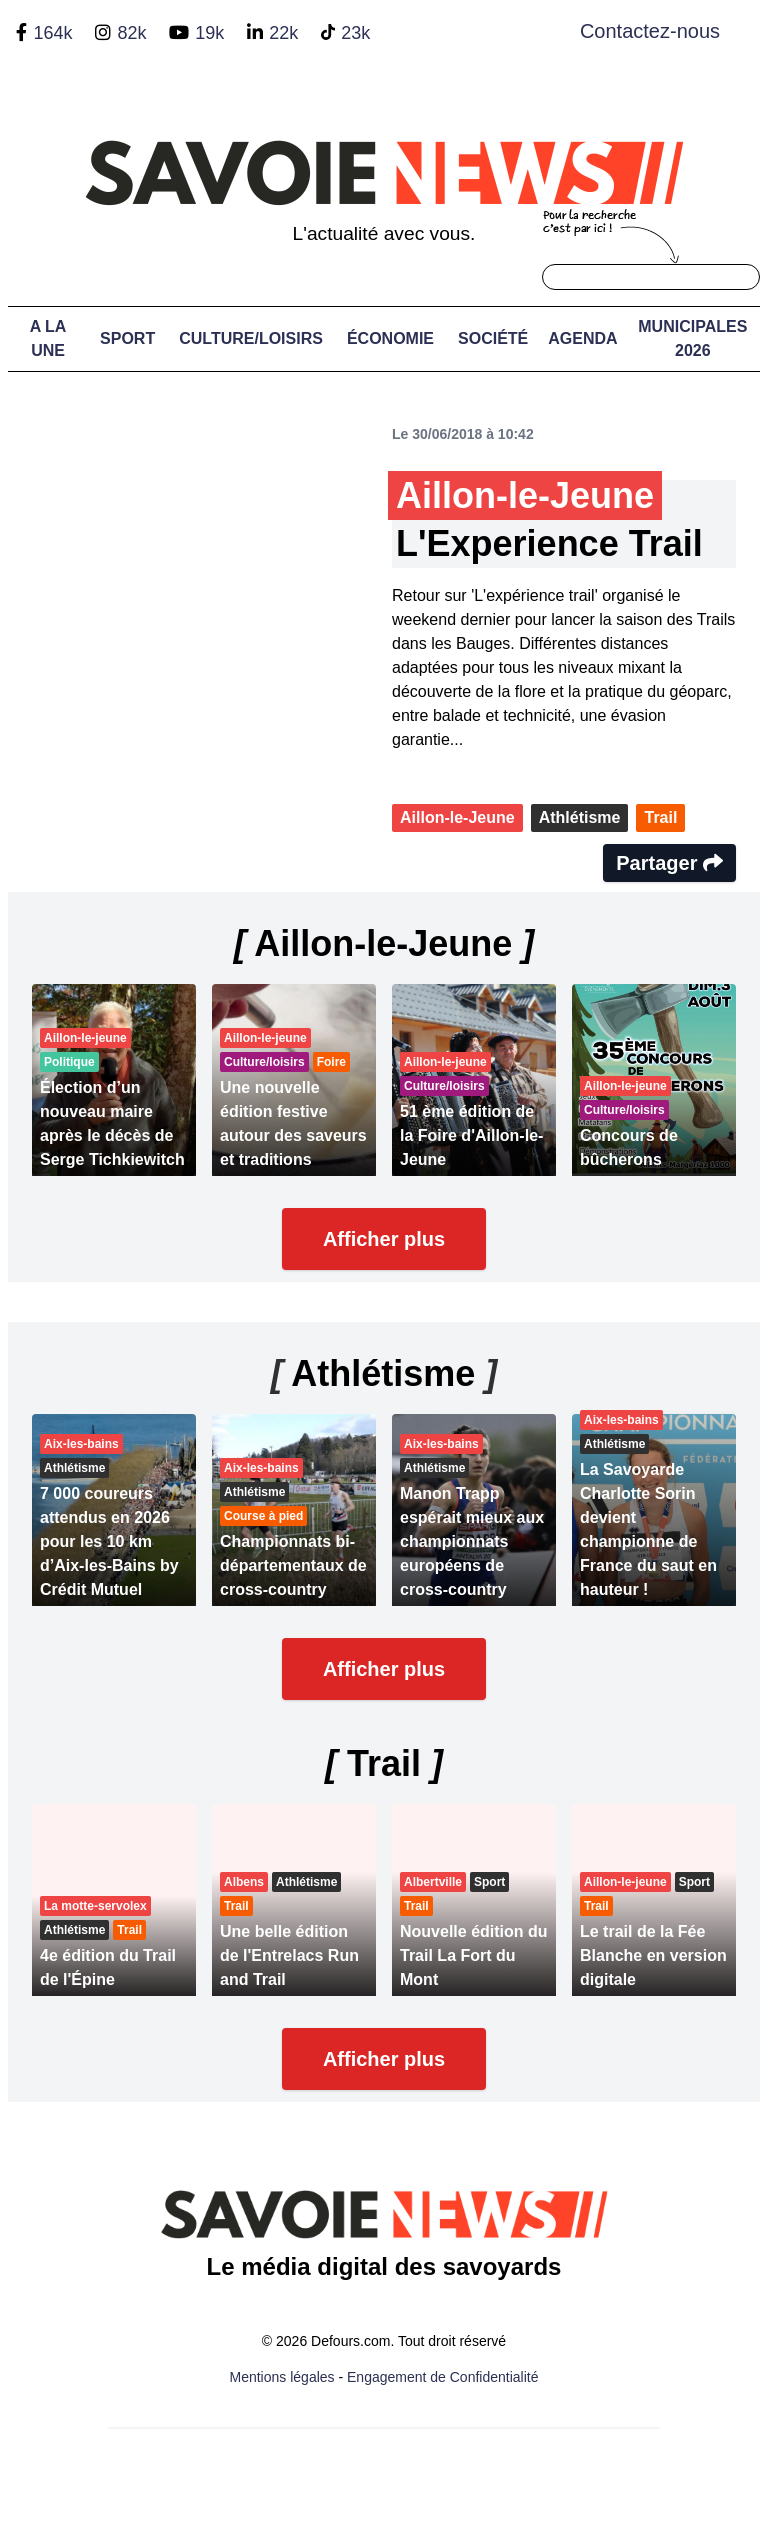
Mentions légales (282, 2377)
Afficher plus (384, 1239)
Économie (390, 338)
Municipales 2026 (692, 338)
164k (52, 33)
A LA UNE (48, 338)
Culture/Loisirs (251, 338)
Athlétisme (580, 817)
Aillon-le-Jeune (457, 817)
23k (355, 33)
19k (209, 33)
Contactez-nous (650, 31)
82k (131, 33)
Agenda (582, 338)
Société (493, 338)
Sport (127, 338)
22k (283, 33)
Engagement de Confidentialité (442, 2377)
